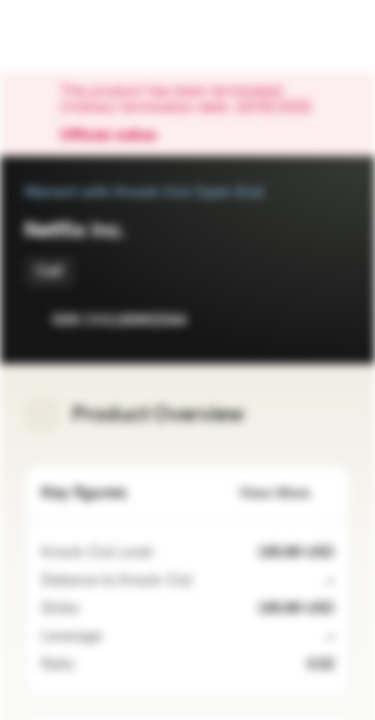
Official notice (118, 136)
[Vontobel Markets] (78, 36)
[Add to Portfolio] (331, 320)
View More (286, 493)
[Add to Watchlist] (291, 320)
